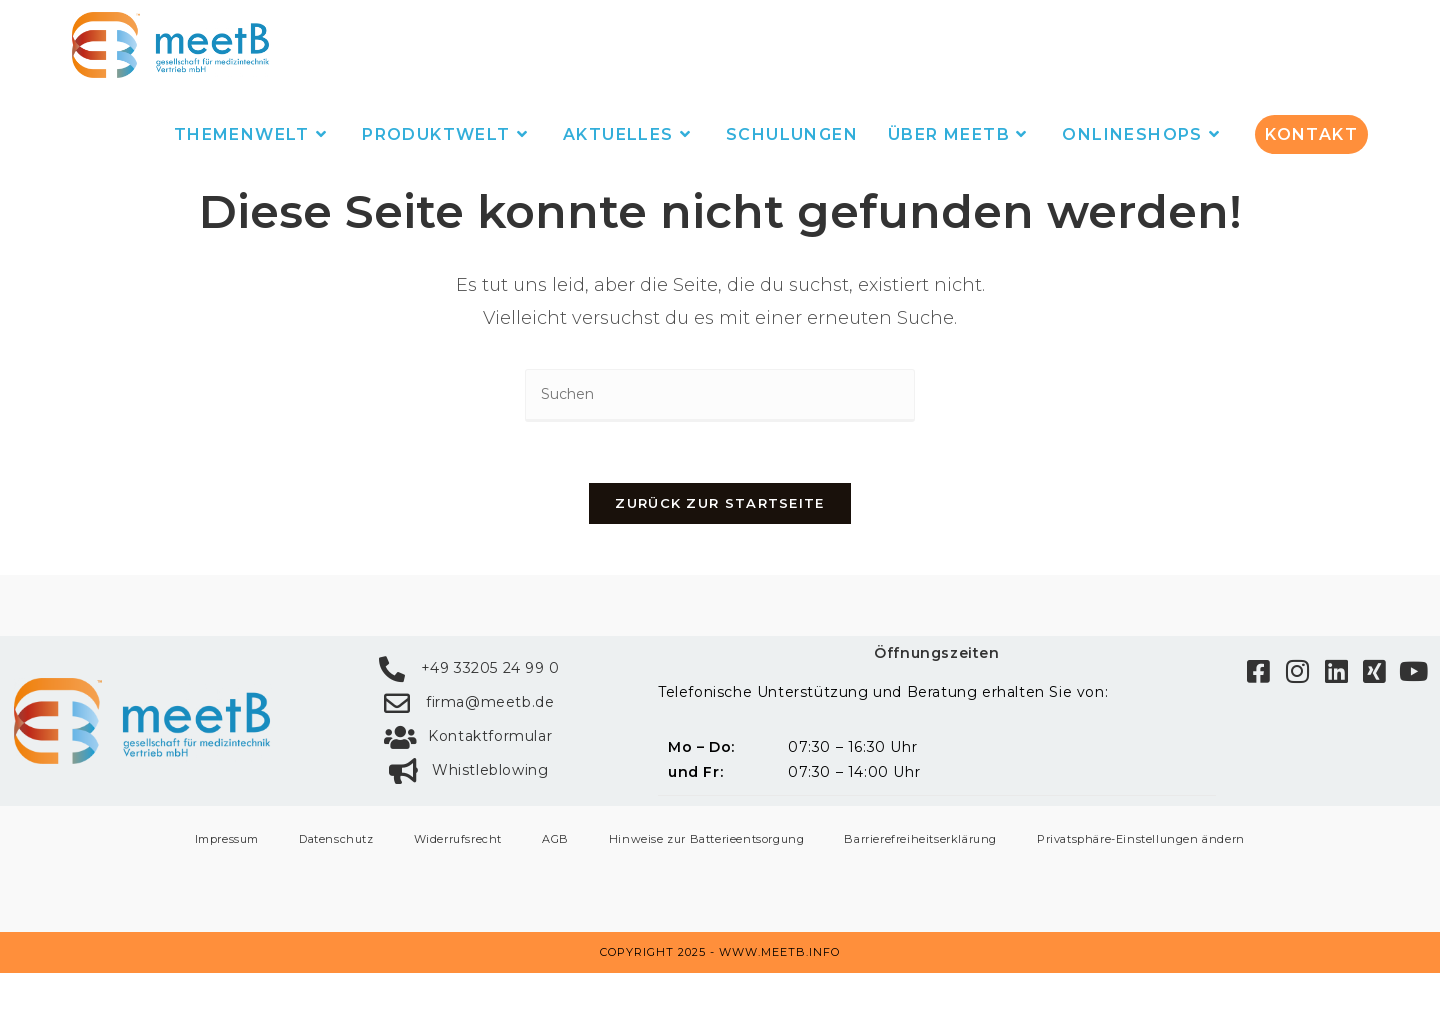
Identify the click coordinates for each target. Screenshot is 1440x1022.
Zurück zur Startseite (719, 551)
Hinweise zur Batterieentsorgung (707, 888)
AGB (555, 888)
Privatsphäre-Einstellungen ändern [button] (1141, 888)
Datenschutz (336, 888)
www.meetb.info (779, 1001)
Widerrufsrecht (458, 888)
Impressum (227, 888)
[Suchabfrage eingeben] (720, 443)
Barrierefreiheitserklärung (920, 888)
